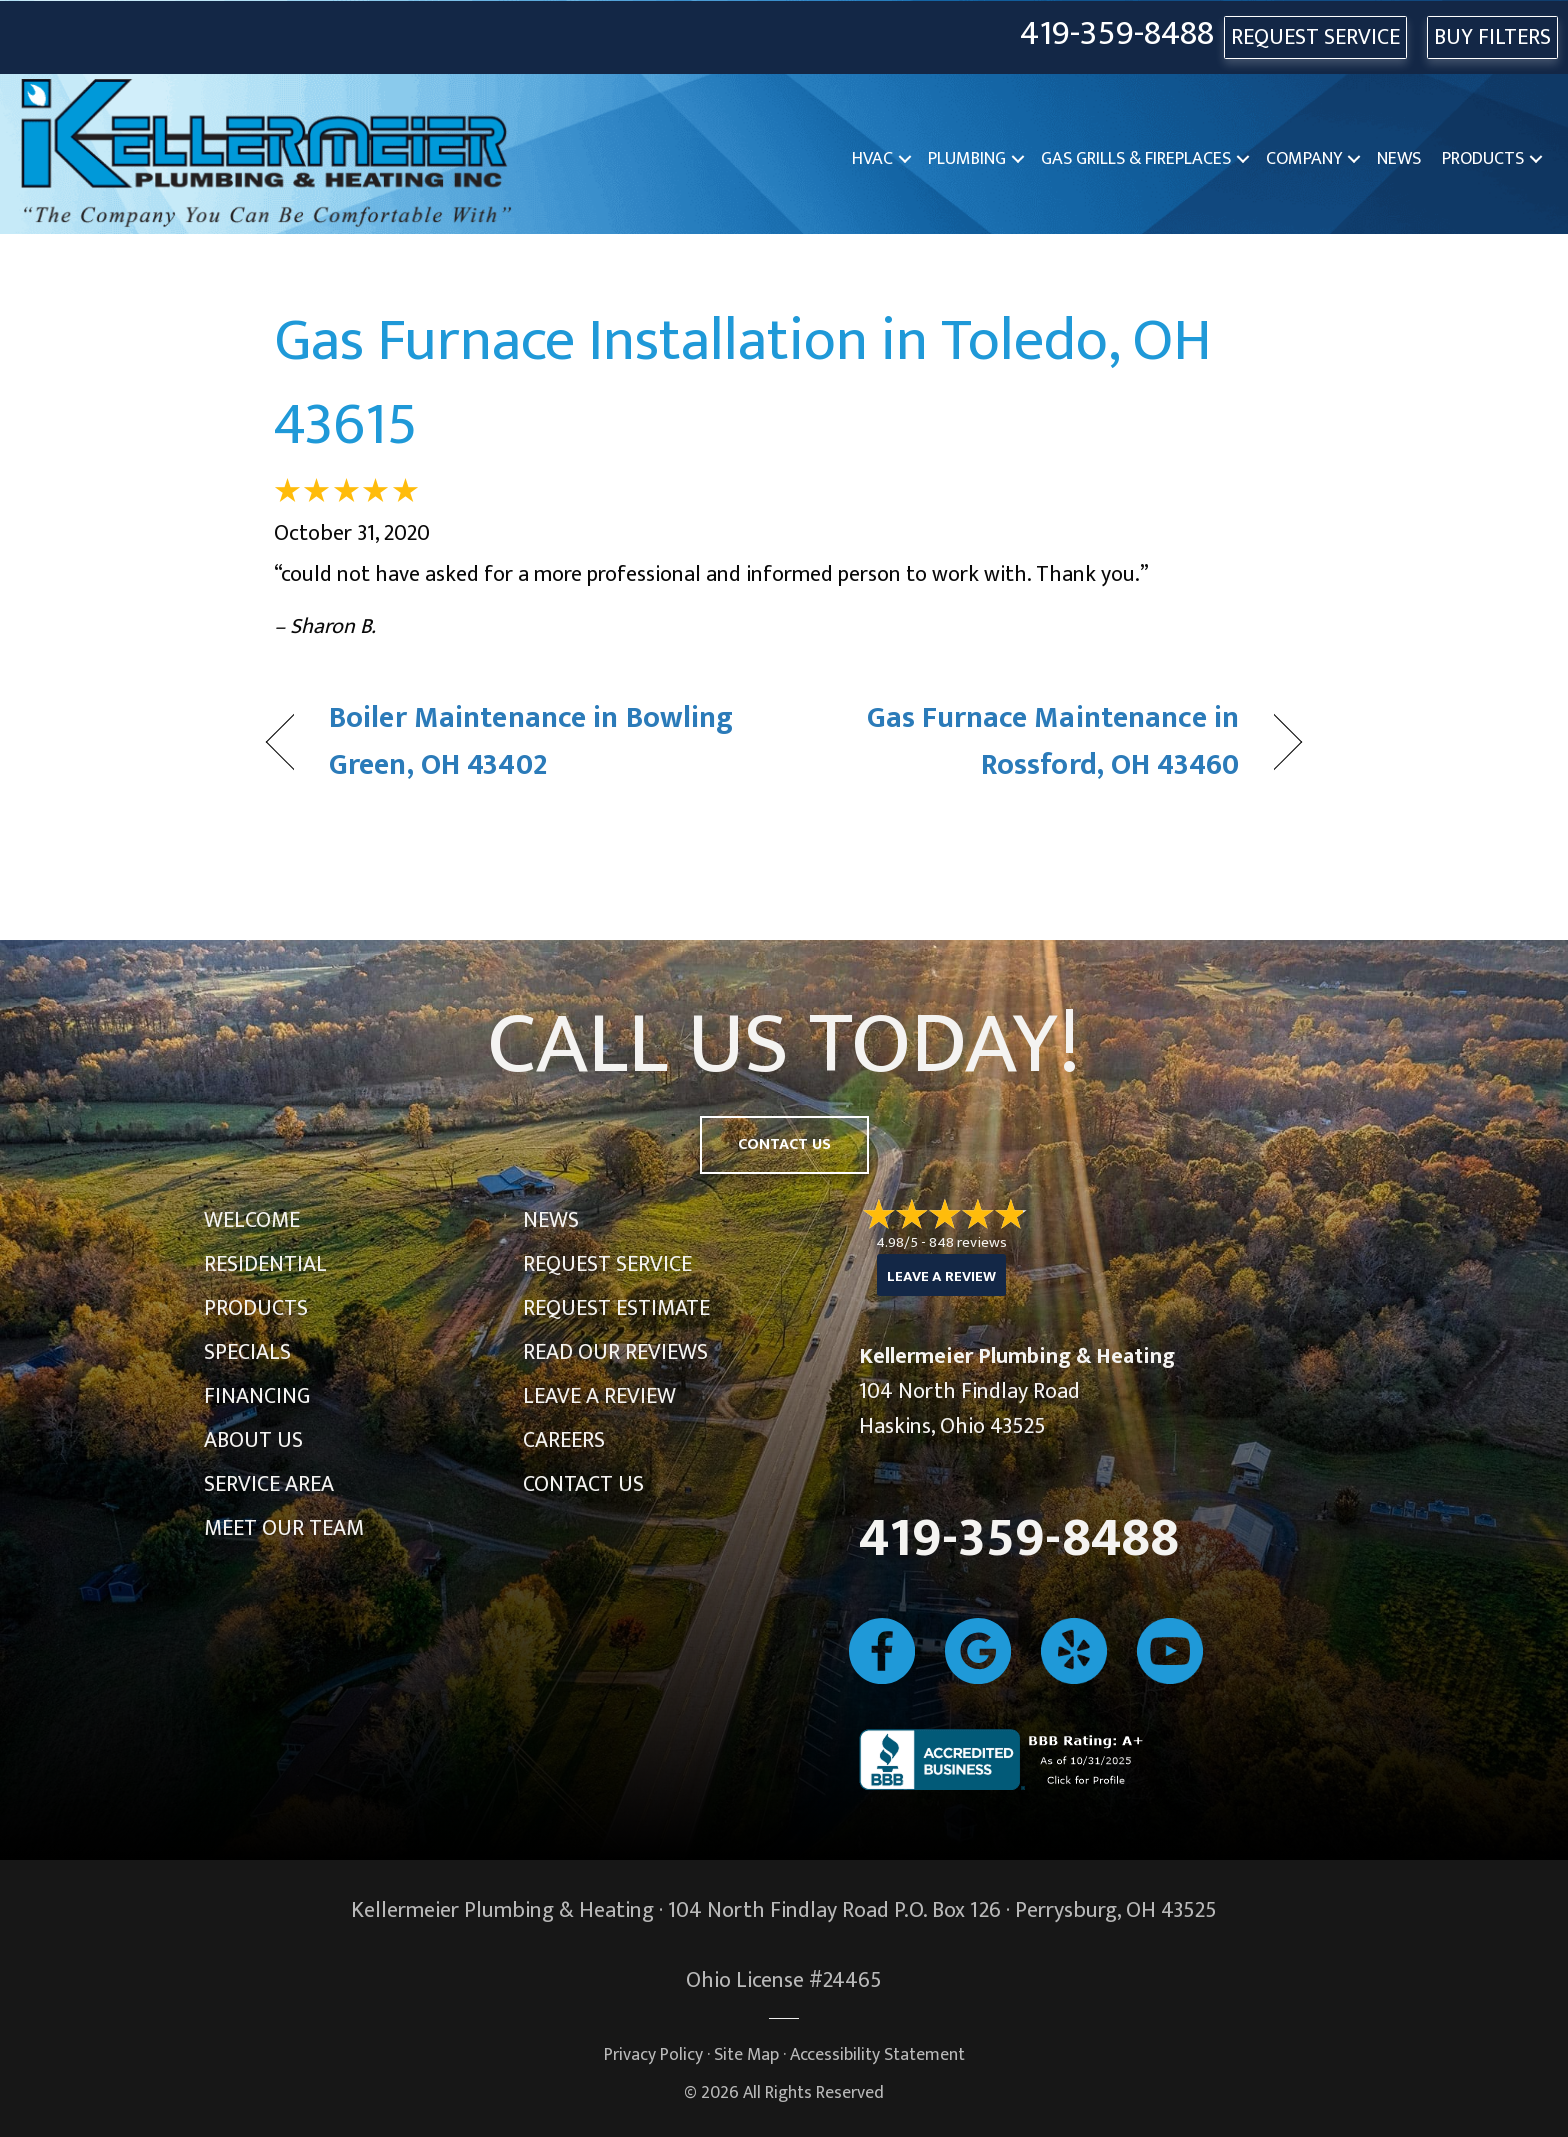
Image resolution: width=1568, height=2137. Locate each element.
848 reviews (968, 1242)
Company (1304, 159)
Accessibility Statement (877, 2054)
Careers (564, 1440)
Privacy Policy (653, 2054)
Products (1483, 159)
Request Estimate (616, 1308)
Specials (247, 1352)
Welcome (252, 1220)
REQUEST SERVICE (1315, 37)
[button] (905, 159)
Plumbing (967, 159)
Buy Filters (1492, 37)
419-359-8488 (1117, 34)
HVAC (872, 159)
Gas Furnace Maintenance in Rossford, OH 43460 (1027, 742)
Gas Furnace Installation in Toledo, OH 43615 (743, 383)
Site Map (746, 2054)
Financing (257, 1396)
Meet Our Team (284, 1528)
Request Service (607, 1264)
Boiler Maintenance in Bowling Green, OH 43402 (531, 742)
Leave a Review (599, 1396)
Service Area (269, 1484)
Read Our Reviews (615, 1352)
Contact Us (583, 1484)
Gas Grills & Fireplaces (1136, 159)
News (1399, 159)
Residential (265, 1264)
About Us (253, 1440)
